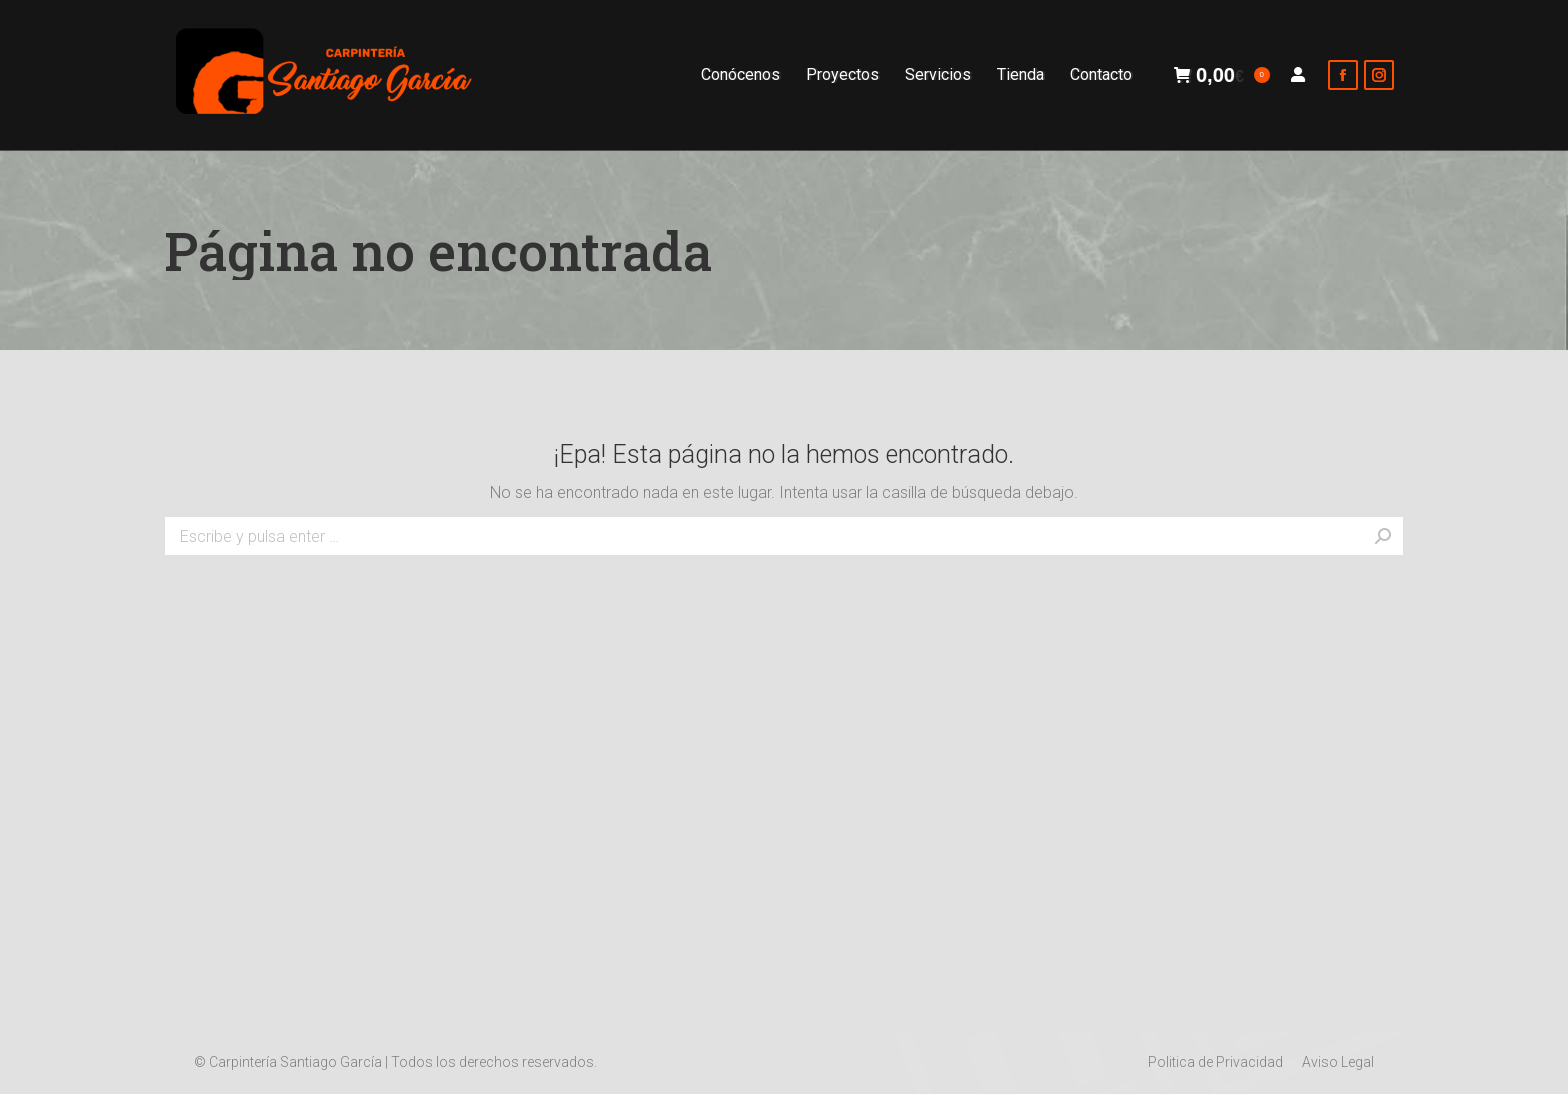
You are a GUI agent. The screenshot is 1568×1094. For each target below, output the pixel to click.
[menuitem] (740, 75)
